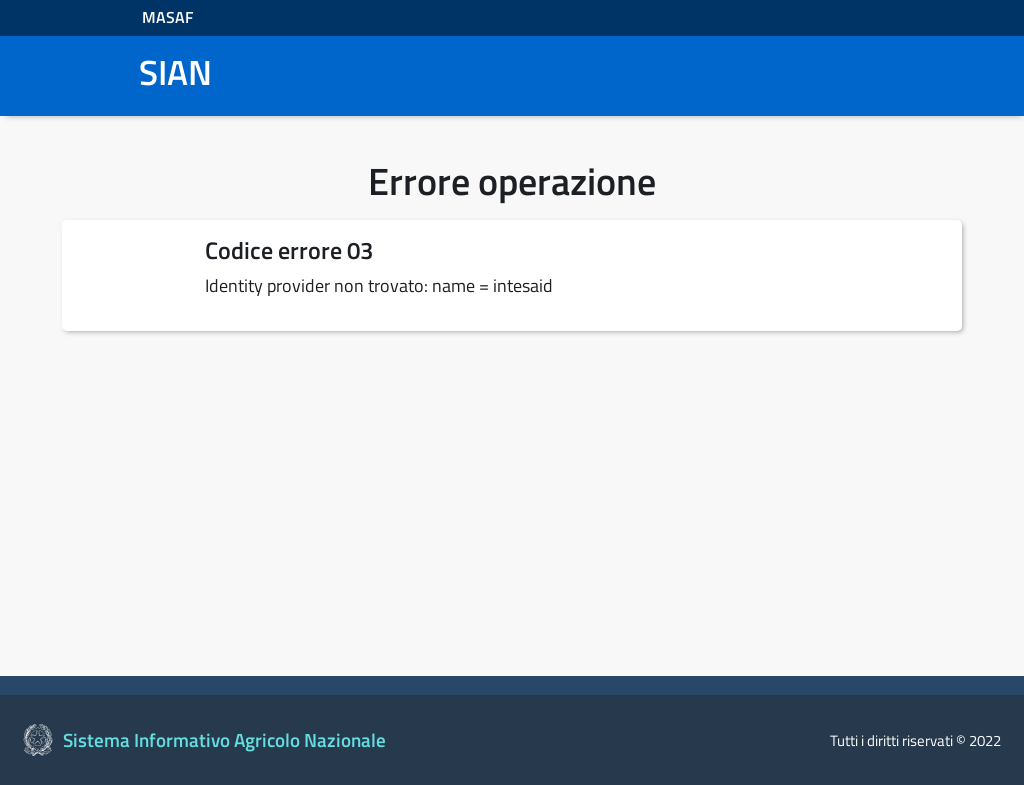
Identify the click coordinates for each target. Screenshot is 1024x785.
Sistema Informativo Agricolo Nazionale (224, 740)
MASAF (167, 17)
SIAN (175, 72)
